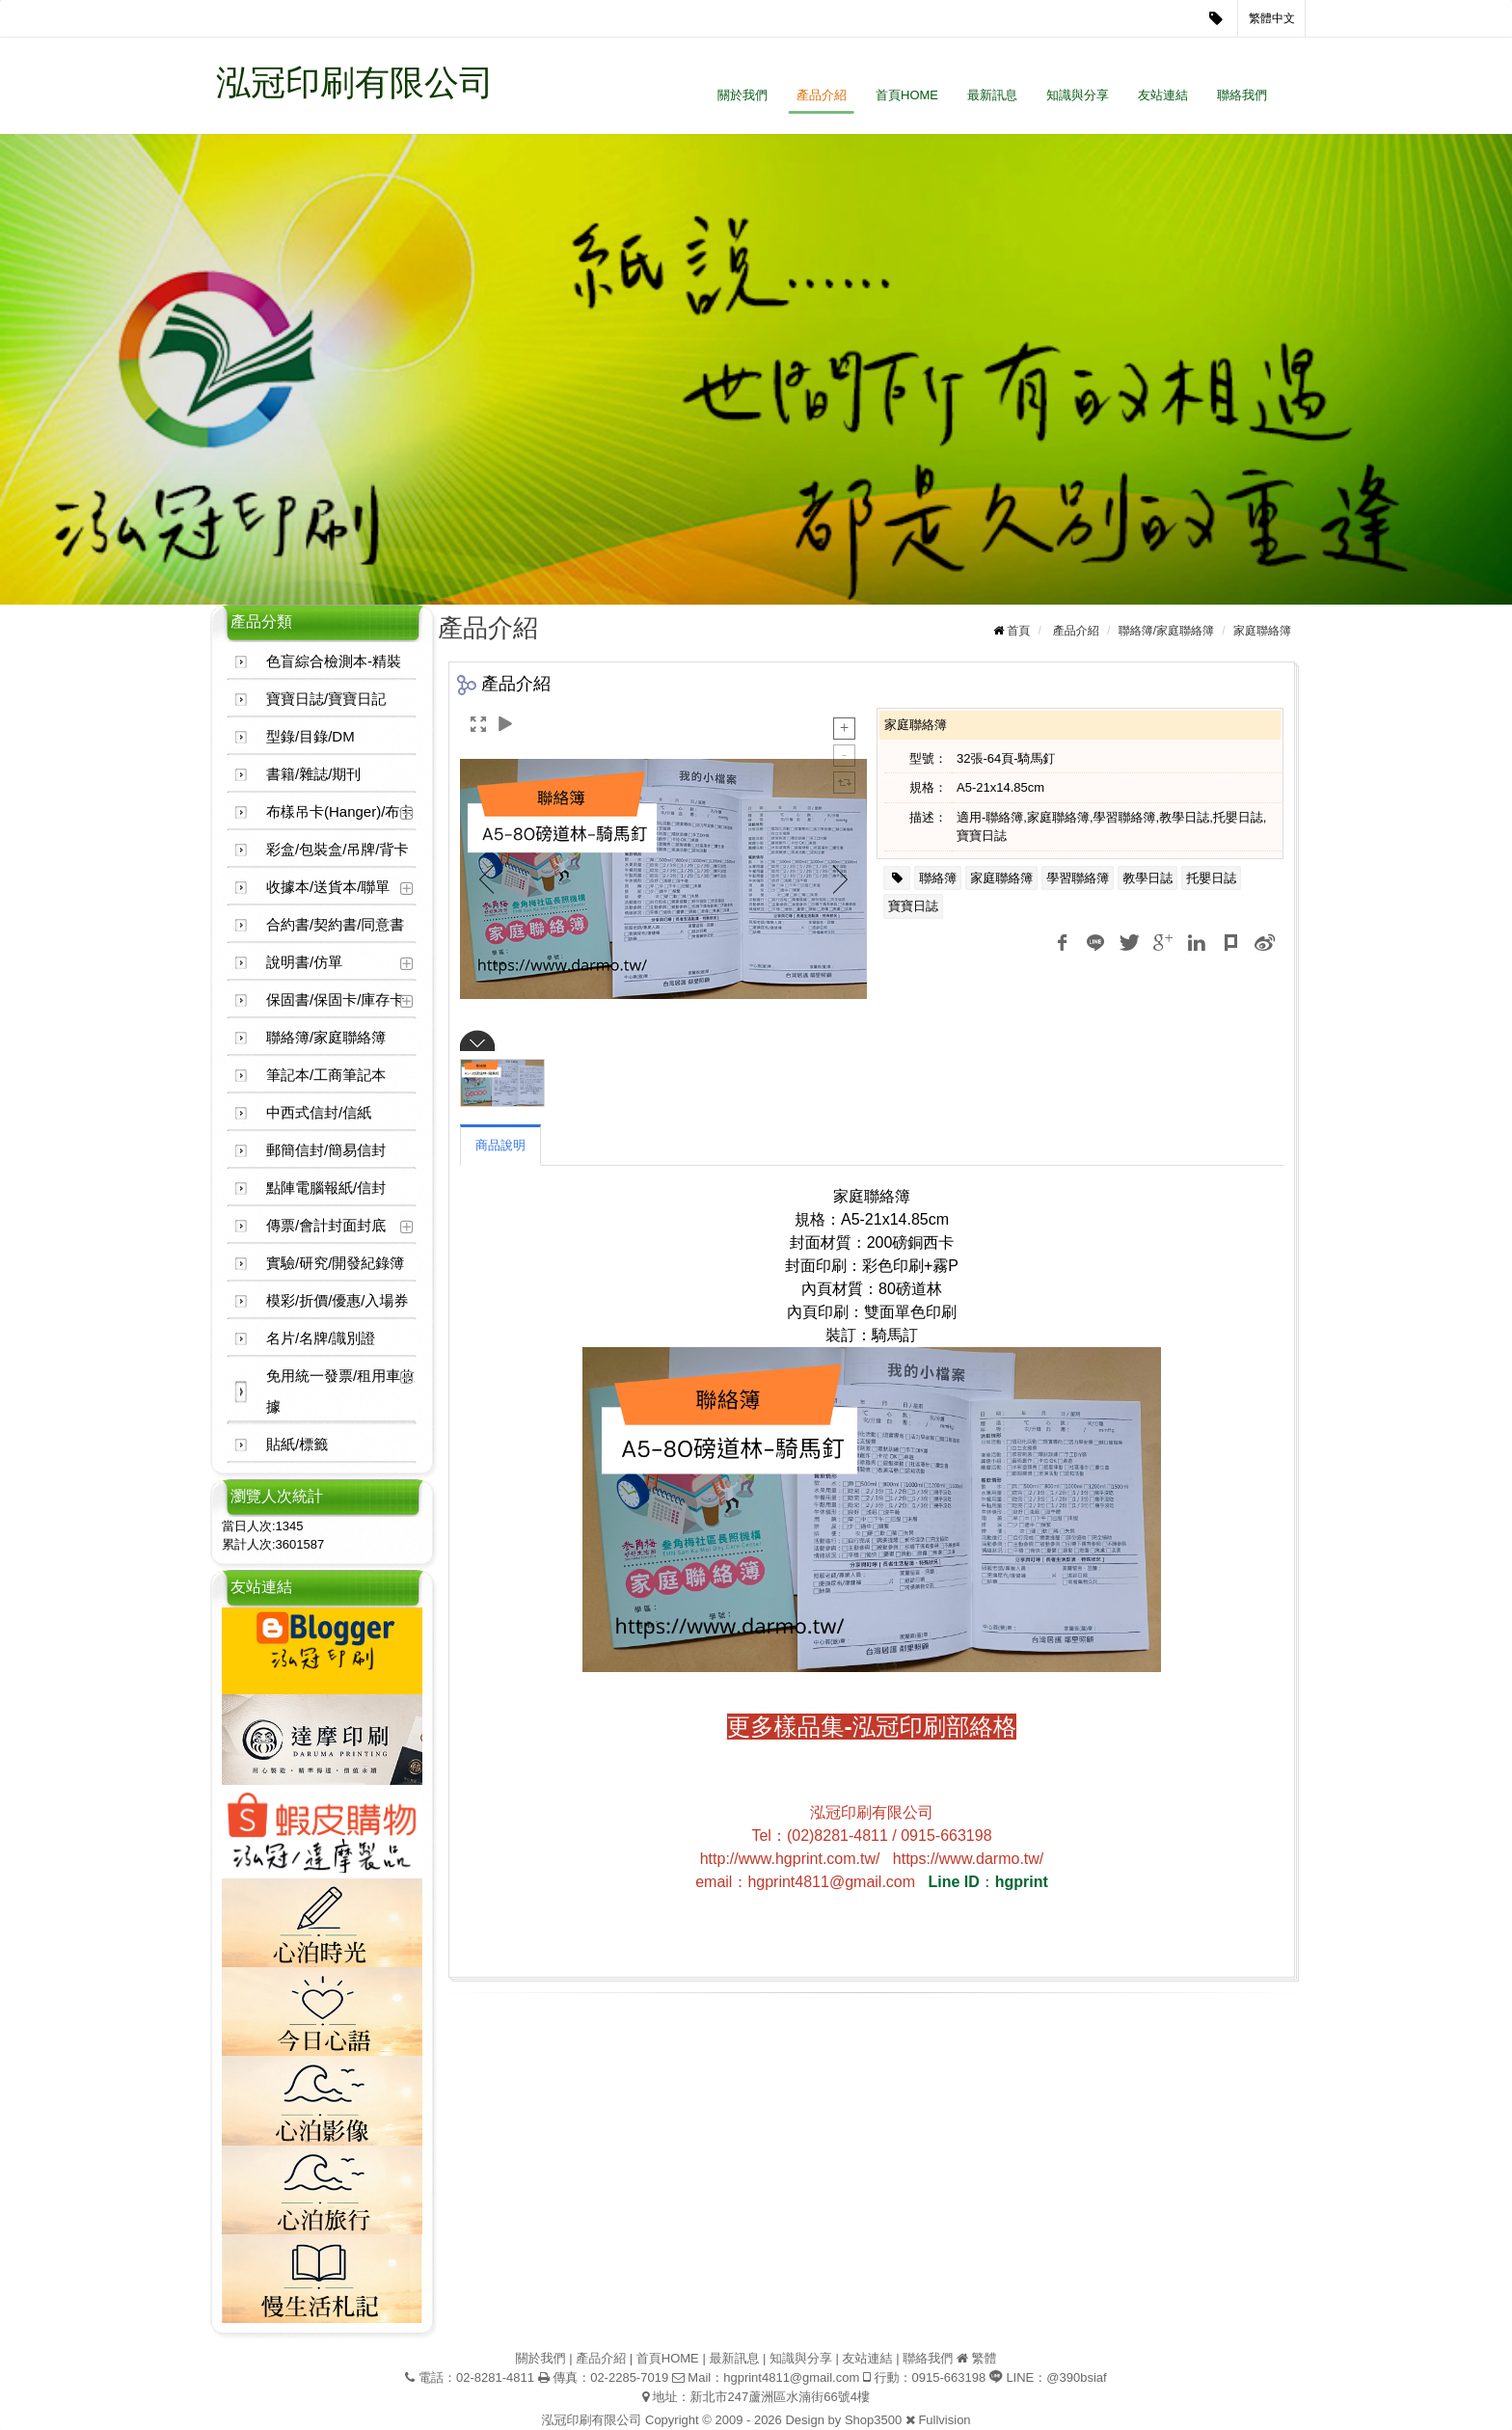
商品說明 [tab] (500, 1145)
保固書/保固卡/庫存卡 (335, 999)
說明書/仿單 (304, 962)
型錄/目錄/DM (310, 736)
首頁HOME (907, 95)
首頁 (1018, 630)
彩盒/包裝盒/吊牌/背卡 (337, 849)
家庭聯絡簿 (1262, 630)
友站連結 (1163, 95)
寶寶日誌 (913, 906)
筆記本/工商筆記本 (326, 1074)
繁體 (983, 2358)
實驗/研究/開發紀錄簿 (335, 1263)
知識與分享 (1077, 95)
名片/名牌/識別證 (320, 1338)
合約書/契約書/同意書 (335, 924)
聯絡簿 (938, 878)
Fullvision (944, 2420)
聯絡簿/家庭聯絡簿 (326, 1037)
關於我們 (742, 95)
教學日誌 (1147, 878)
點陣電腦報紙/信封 (326, 1187)
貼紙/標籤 (297, 1444)
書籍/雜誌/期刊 (313, 774)
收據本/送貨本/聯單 (328, 886)
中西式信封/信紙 (318, 1112)
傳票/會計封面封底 (326, 1225)
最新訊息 (992, 95)
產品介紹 (821, 95)
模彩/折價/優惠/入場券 (337, 1300)
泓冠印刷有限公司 (355, 82)
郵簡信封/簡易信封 (326, 1150)
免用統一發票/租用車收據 (340, 1391)
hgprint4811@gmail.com (791, 2377)
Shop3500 (873, 2420)
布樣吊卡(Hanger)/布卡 (340, 811)
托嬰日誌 (1211, 878)
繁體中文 (1272, 18)
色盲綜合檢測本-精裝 (333, 661)
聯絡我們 (1242, 95)
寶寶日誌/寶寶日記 (326, 698)
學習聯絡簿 (1077, 878)
